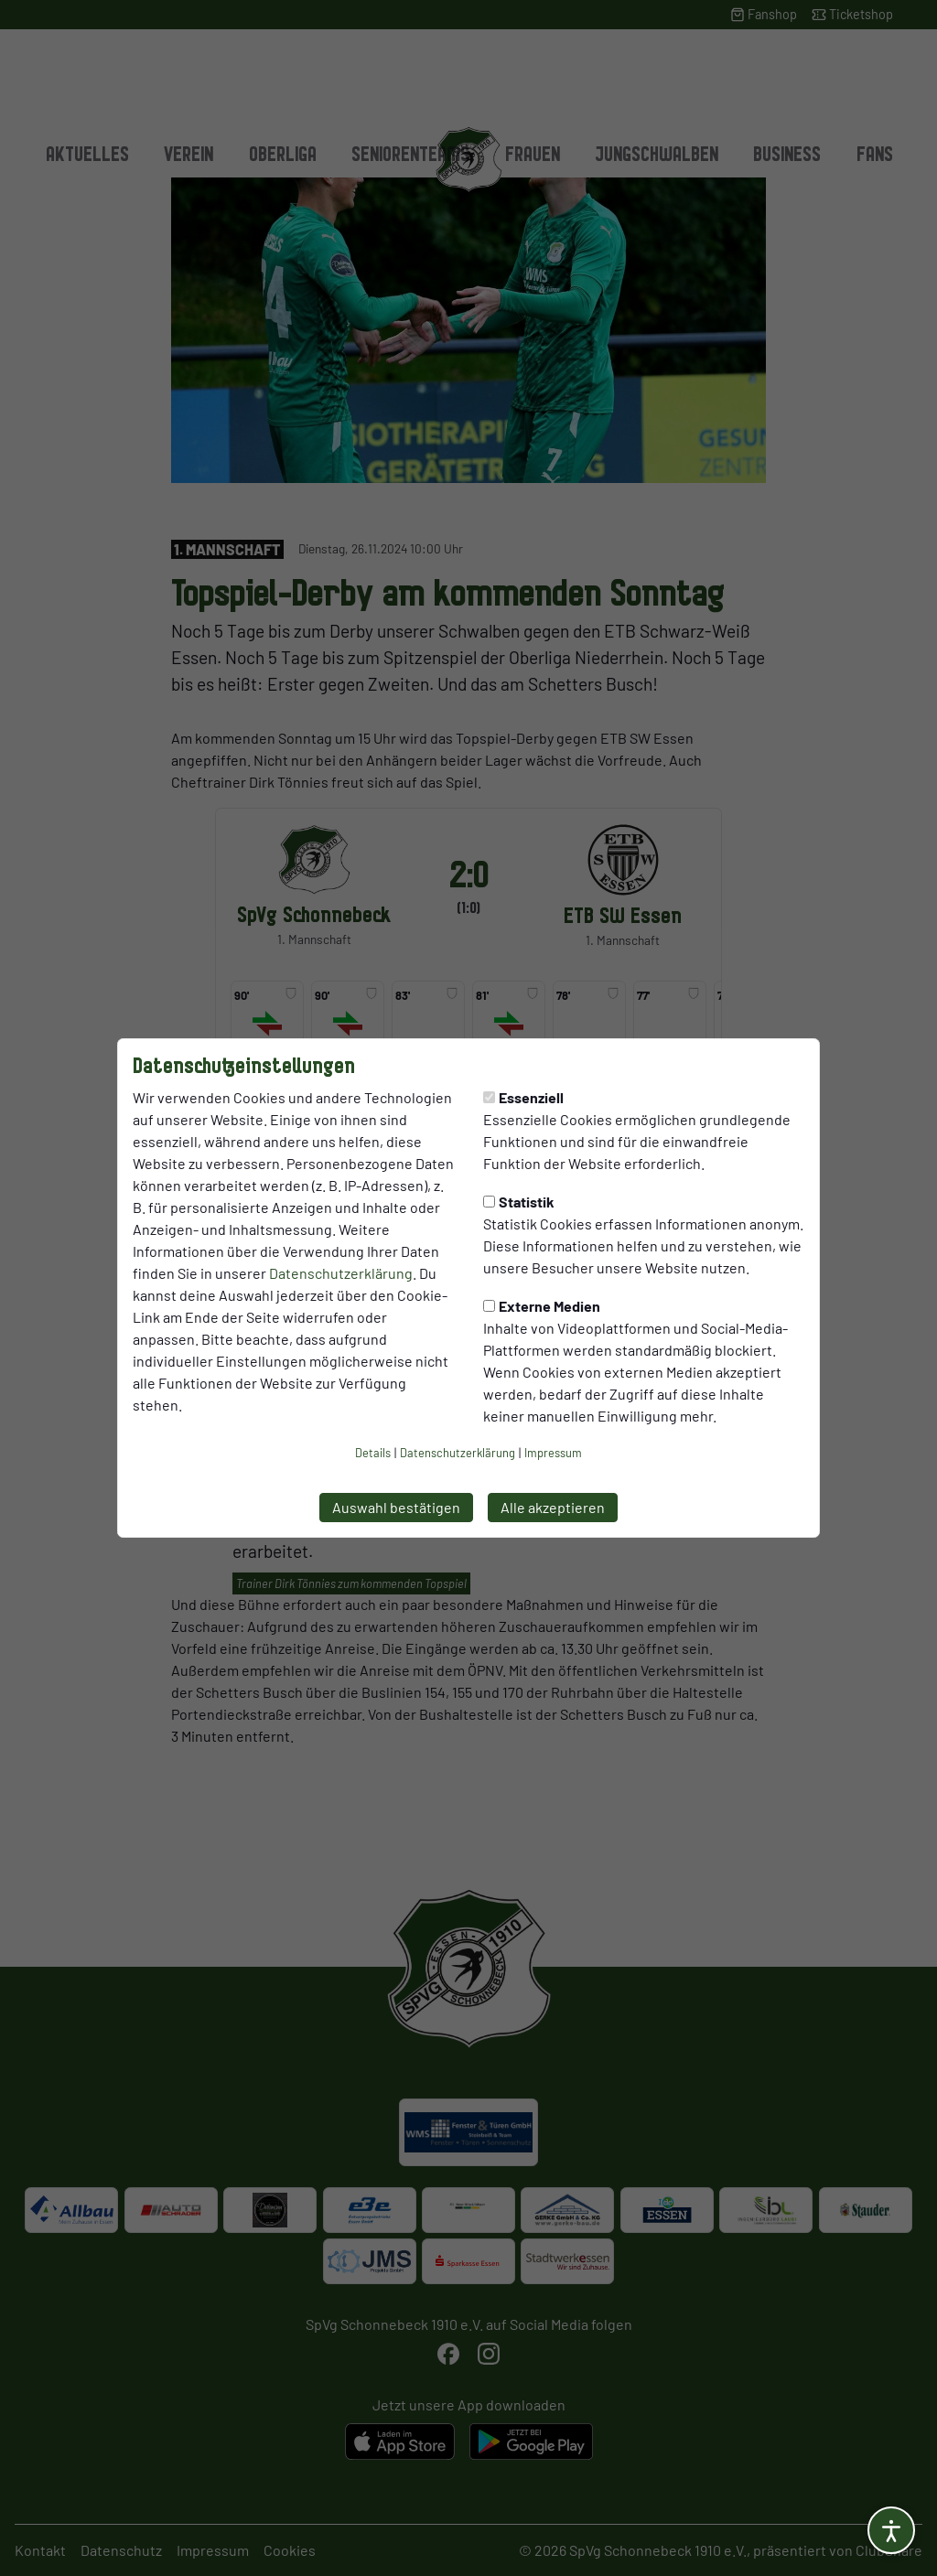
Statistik (519, 1201)
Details (373, 1452)
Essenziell (523, 1097)
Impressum (553, 1452)
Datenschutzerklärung (341, 1273)
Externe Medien (541, 1306)
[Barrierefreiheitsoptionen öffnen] (891, 2530)
